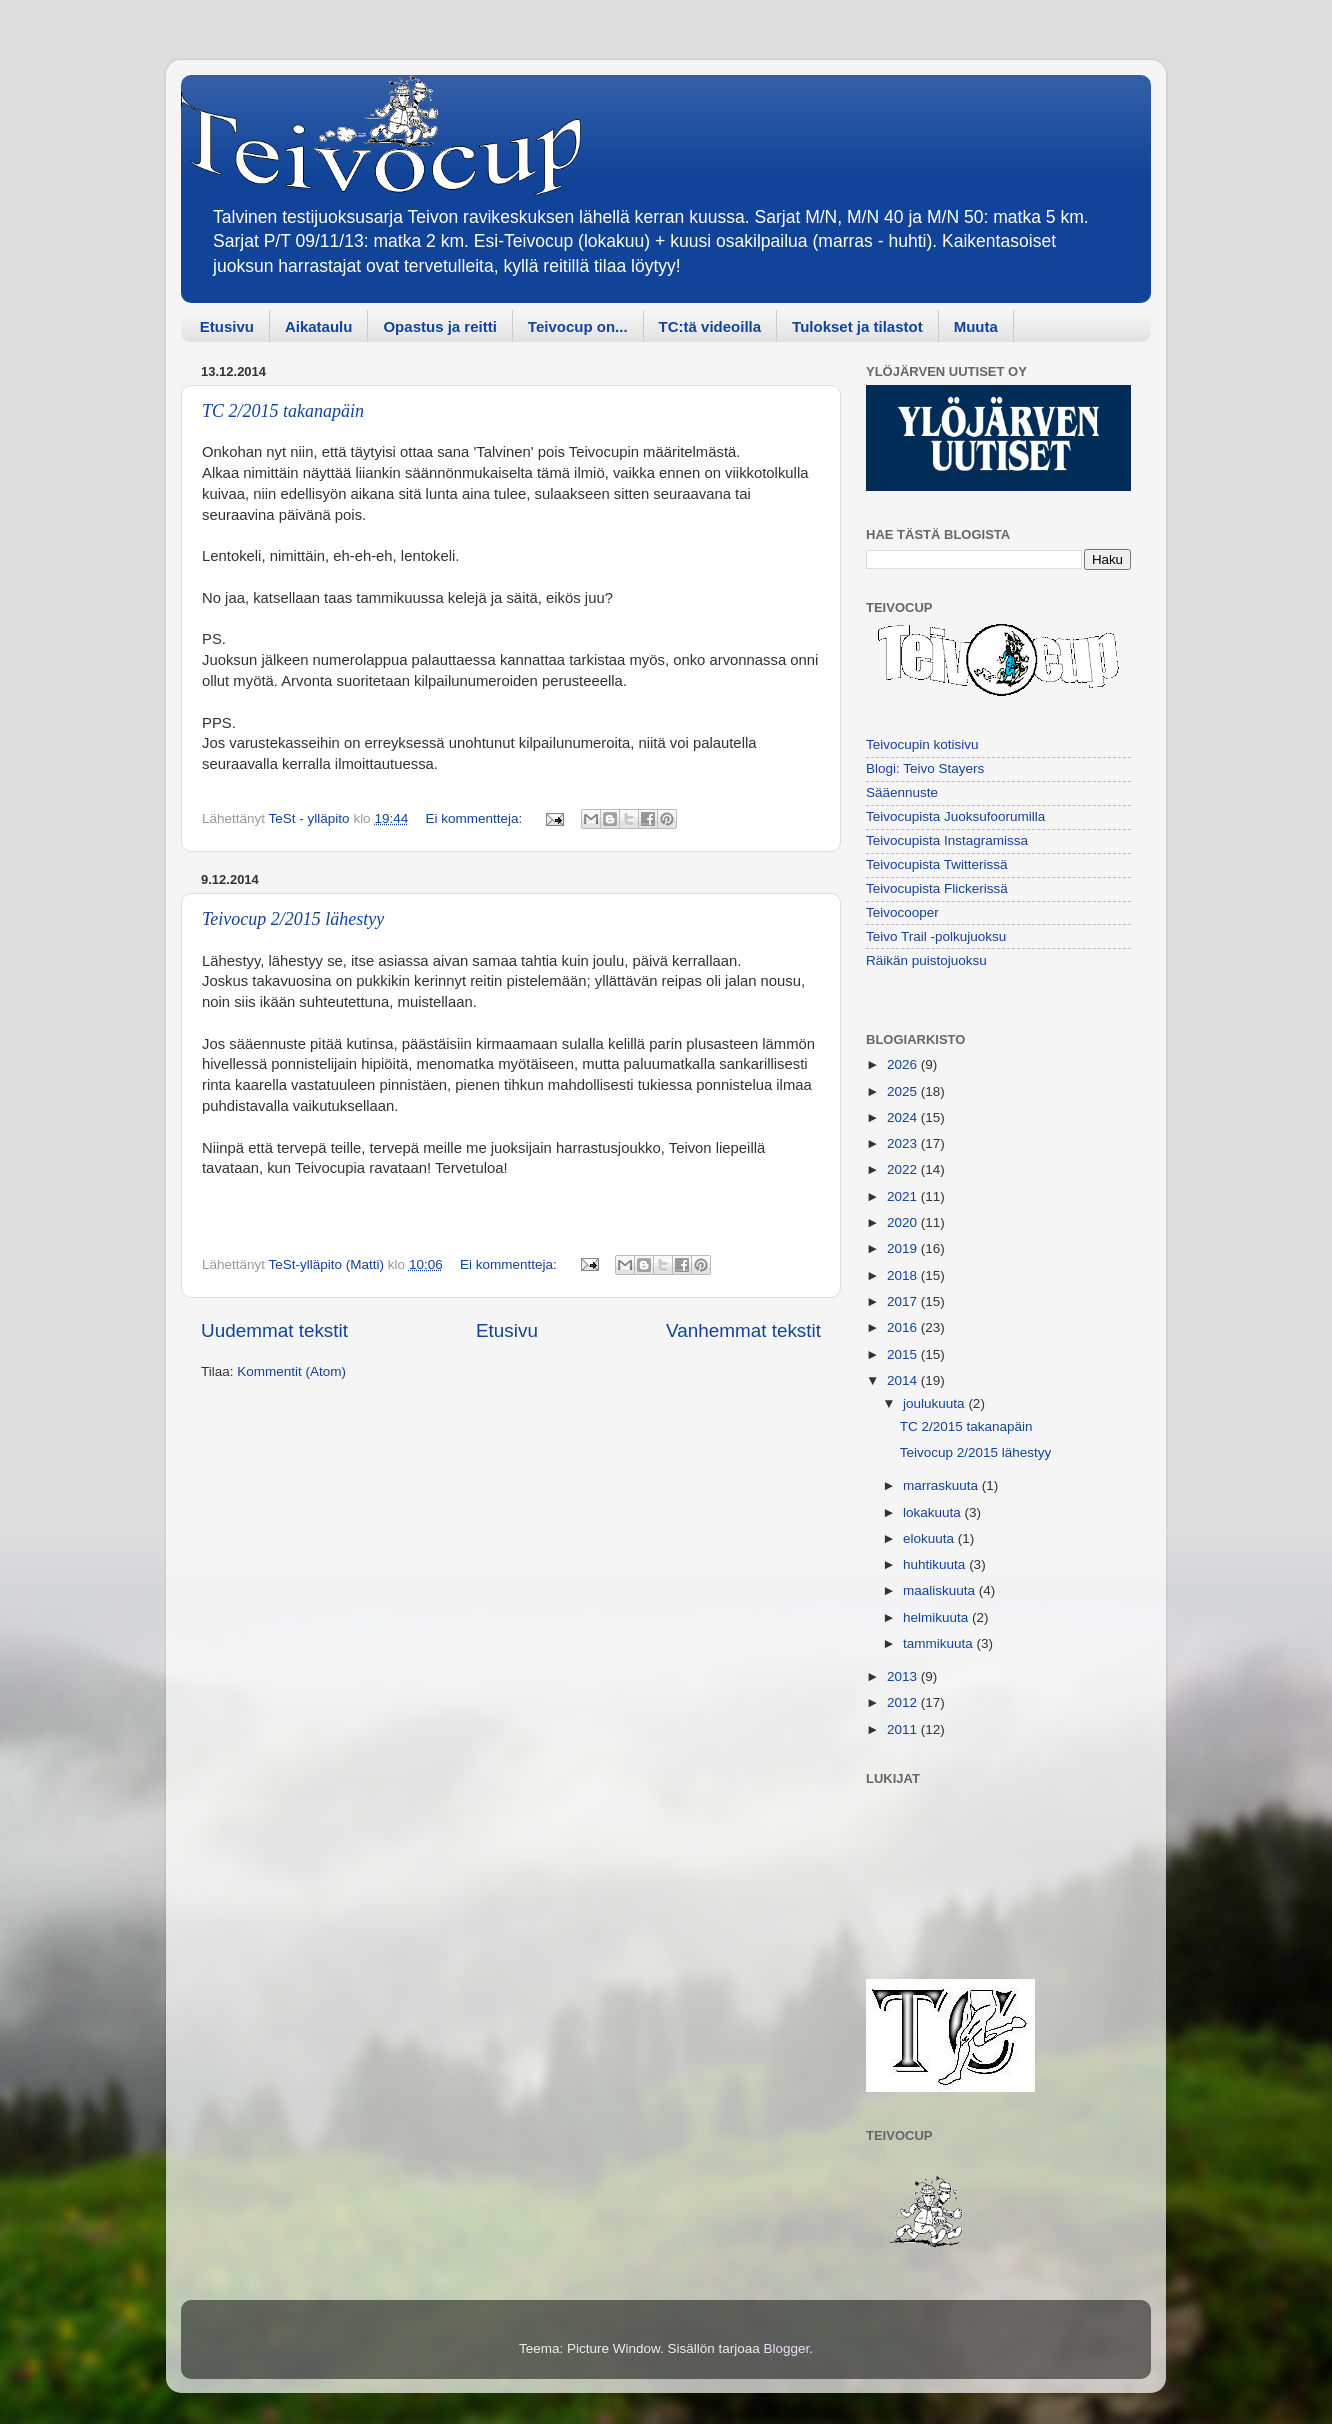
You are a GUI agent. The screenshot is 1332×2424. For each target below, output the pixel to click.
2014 (904, 1380)
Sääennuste (902, 792)
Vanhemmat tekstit (743, 1330)
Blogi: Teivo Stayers (925, 768)
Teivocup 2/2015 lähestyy (293, 919)
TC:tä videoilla (710, 326)
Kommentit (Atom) (291, 1371)
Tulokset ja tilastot (857, 326)
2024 (904, 1117)
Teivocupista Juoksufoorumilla (955, 816)
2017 (904, 1301)
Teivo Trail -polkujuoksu (936, 936)
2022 (904, 1169)
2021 (904, 1196)
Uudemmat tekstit (274, 1330)
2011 (904, 1729)
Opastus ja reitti (439, 326)
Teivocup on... (578, 326)
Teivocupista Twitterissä (937, 864)
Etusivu (227, 326)
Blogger (787, 2348)
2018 (904, 1275)
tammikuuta (940, 1643)
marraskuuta (942, 1485)
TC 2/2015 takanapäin (283, 411)
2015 (904, 1354)
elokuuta (930, 1538)
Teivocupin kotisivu (922, 744)
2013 (904, 1676)
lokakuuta (934, 1512)
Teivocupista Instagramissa (947, 840)
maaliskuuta (941, 1590)
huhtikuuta (936, 1564)
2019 (904, 1248)
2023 (904, 1143)
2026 (904, 1064)
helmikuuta (937, 1617)
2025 (904, 1091)
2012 (904, 1702)
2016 (904, 1327)
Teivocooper (902, 912)
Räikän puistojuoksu (926, 960)
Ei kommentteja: (475, 818)
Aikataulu (319, 326)
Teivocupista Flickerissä (937, 888)
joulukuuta (935, 1403)
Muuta (976, 326)
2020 (904, 1222)
